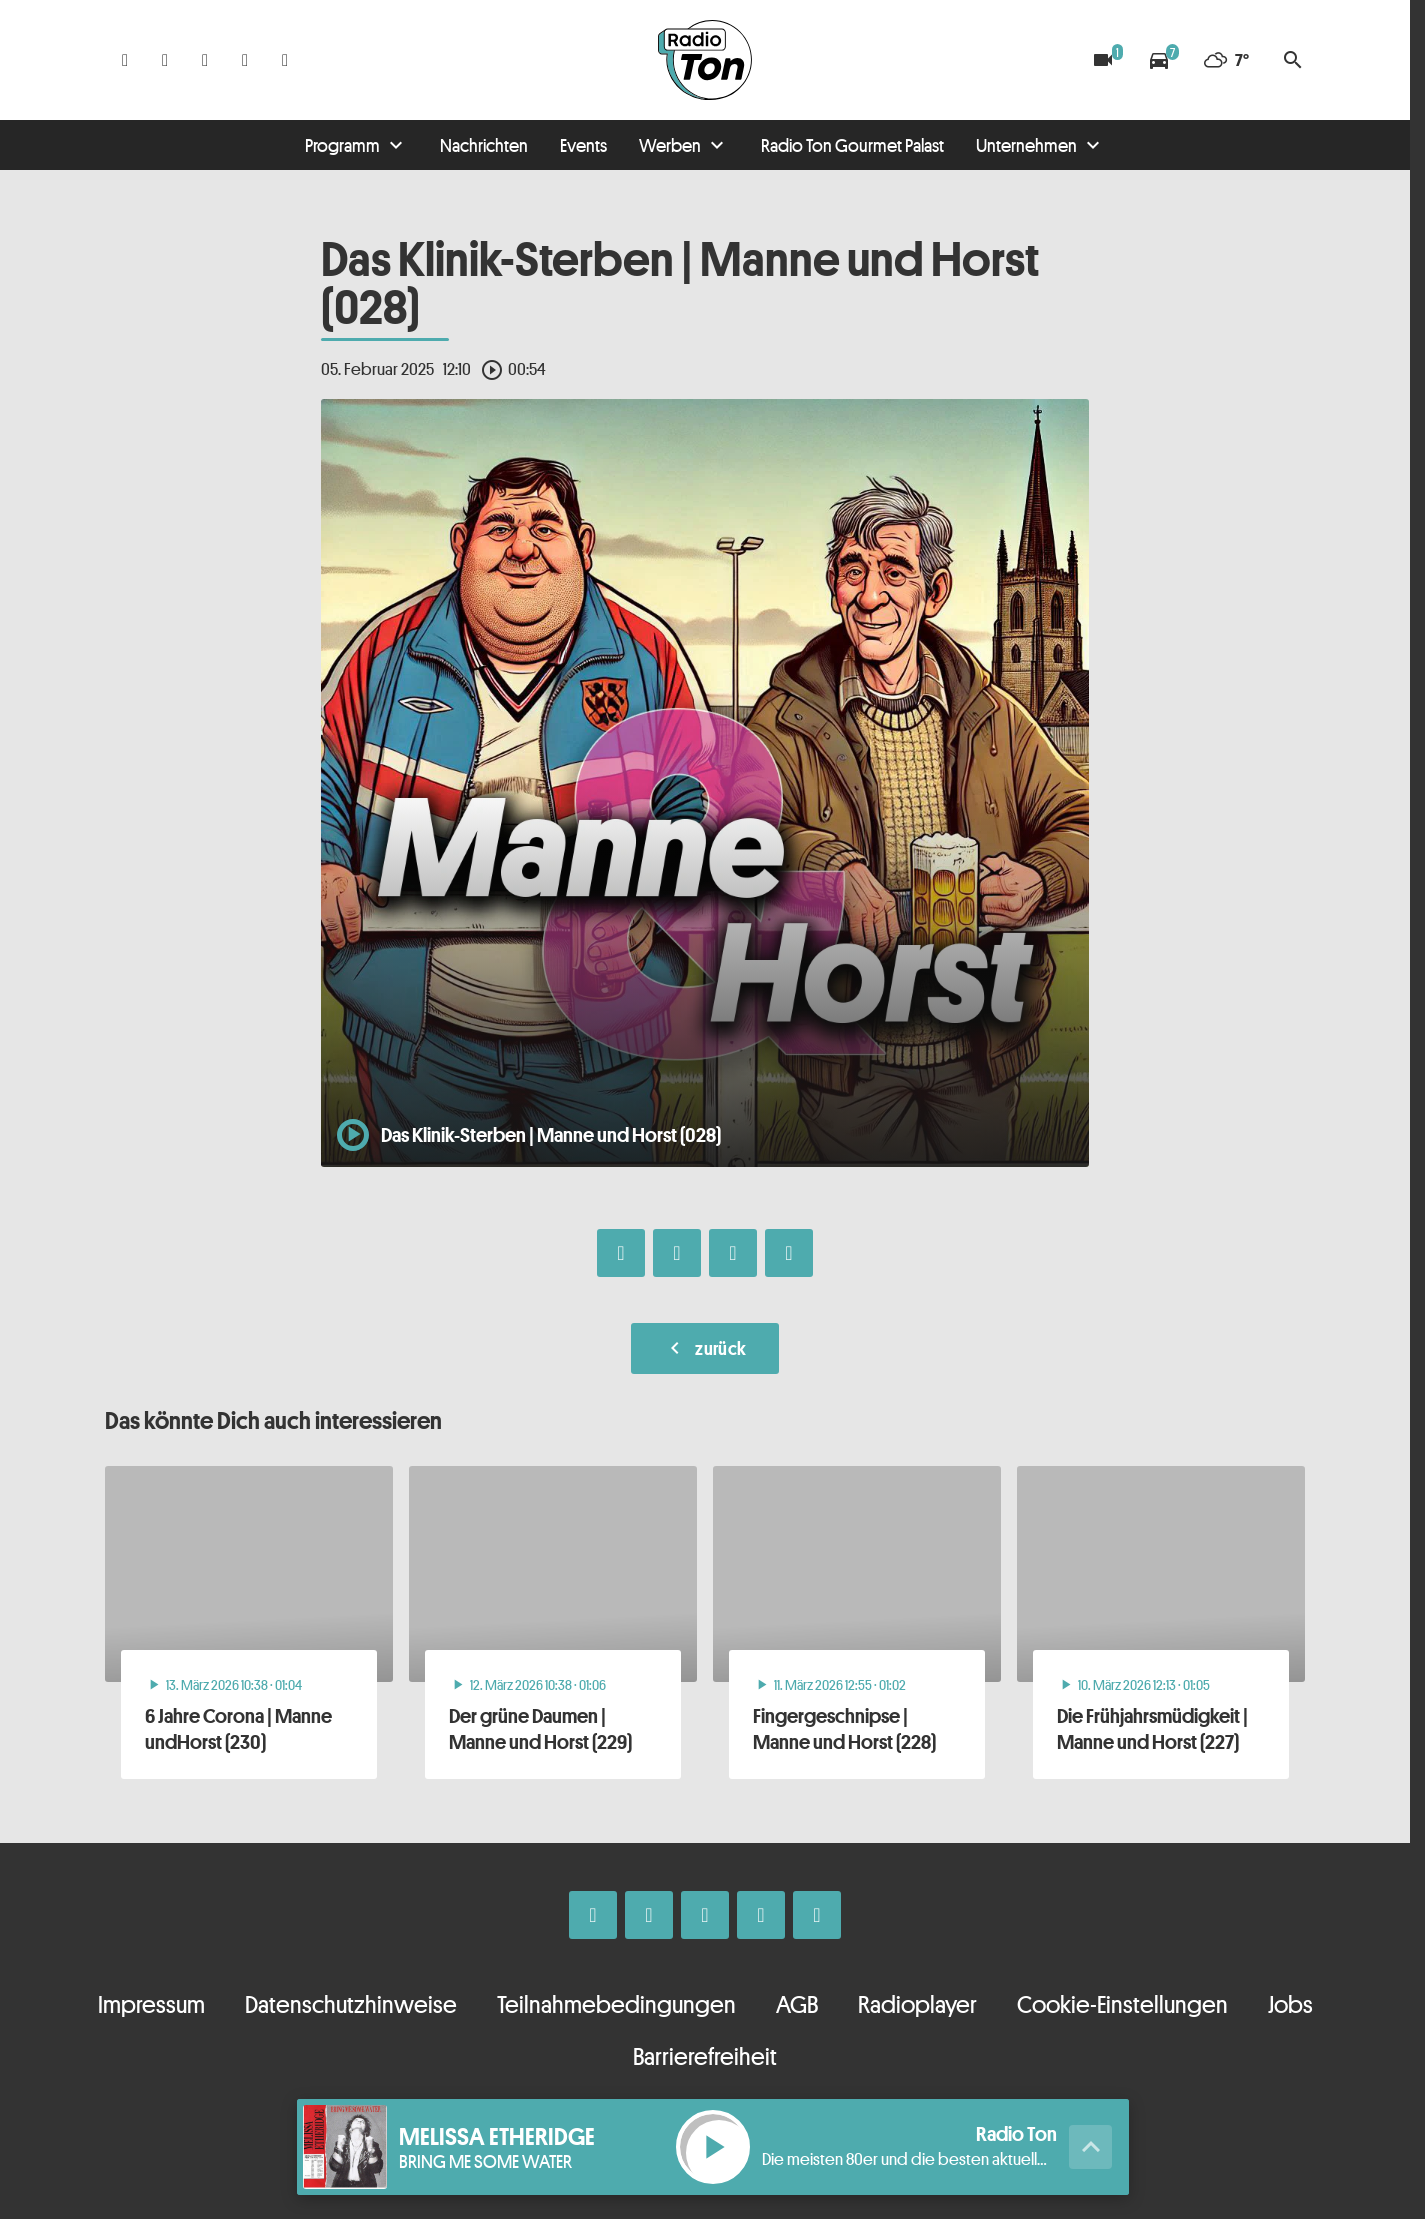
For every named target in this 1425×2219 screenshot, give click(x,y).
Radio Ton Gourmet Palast (852, 145)
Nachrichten (484, 145)
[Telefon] (245, 60)
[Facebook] (125, 60)
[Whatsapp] (205, 60)
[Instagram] (165, 60)
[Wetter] (1226, 60)
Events (583, 145)
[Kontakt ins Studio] (285, 60)
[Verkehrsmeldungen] (1159, 60)
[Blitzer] (1103, 60)
